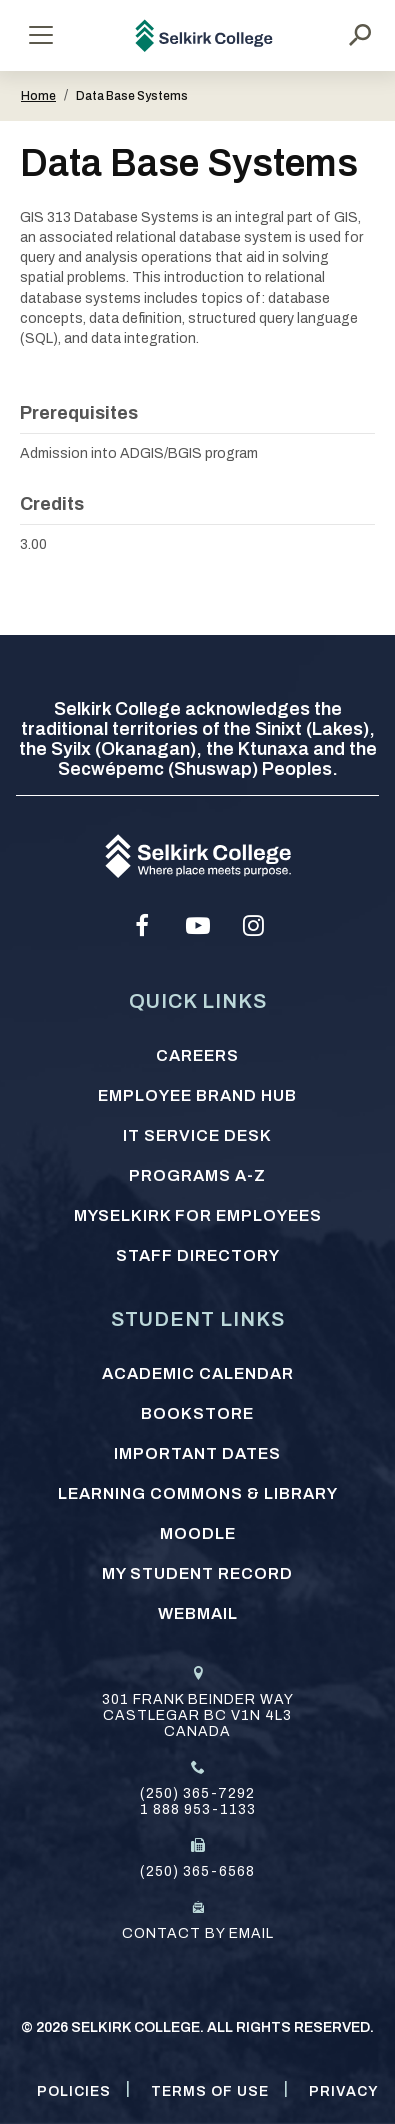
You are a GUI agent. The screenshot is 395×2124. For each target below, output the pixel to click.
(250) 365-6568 (197, 1871)
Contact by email (198, 1933)
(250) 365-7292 (197, 1793)
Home (38, 96)
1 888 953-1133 (198, 1809)
